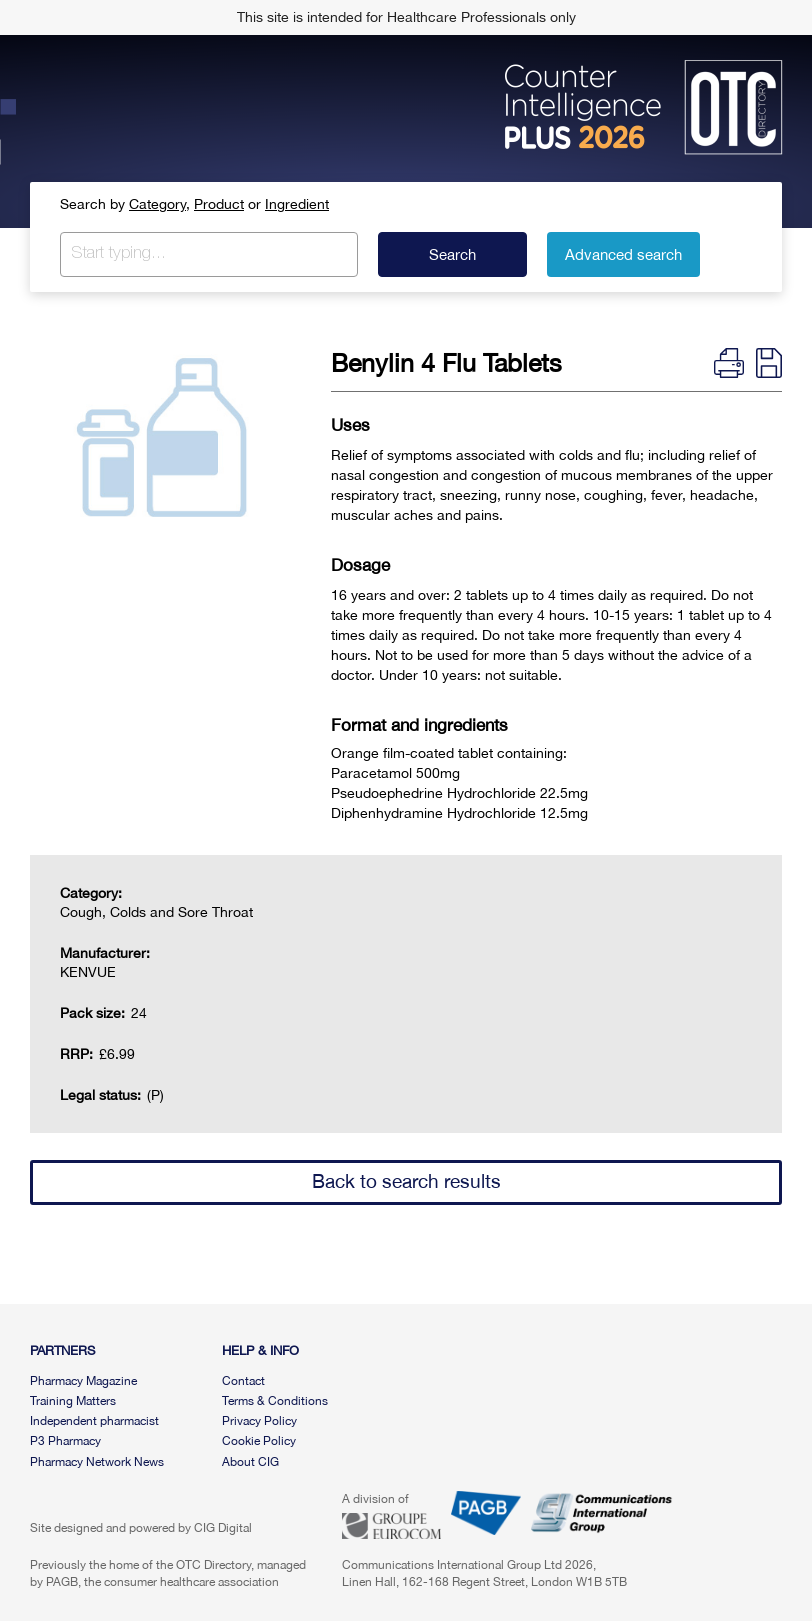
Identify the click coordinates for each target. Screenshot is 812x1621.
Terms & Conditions (275, 1401)
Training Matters (73, 1401)
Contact (243, 1381)
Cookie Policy (259, 1441)
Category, (159, 204)
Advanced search (623, 254)
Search (452, 254)
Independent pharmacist (94, 1421)
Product (219, 204)
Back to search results (406, 1181)
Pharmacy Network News (97, 1462)
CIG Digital (223, 1528)
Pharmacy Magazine (83, 1381)
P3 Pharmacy (65, 1441)
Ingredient (297, 204)
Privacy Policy (259, 1421)
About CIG (250, 1462)
